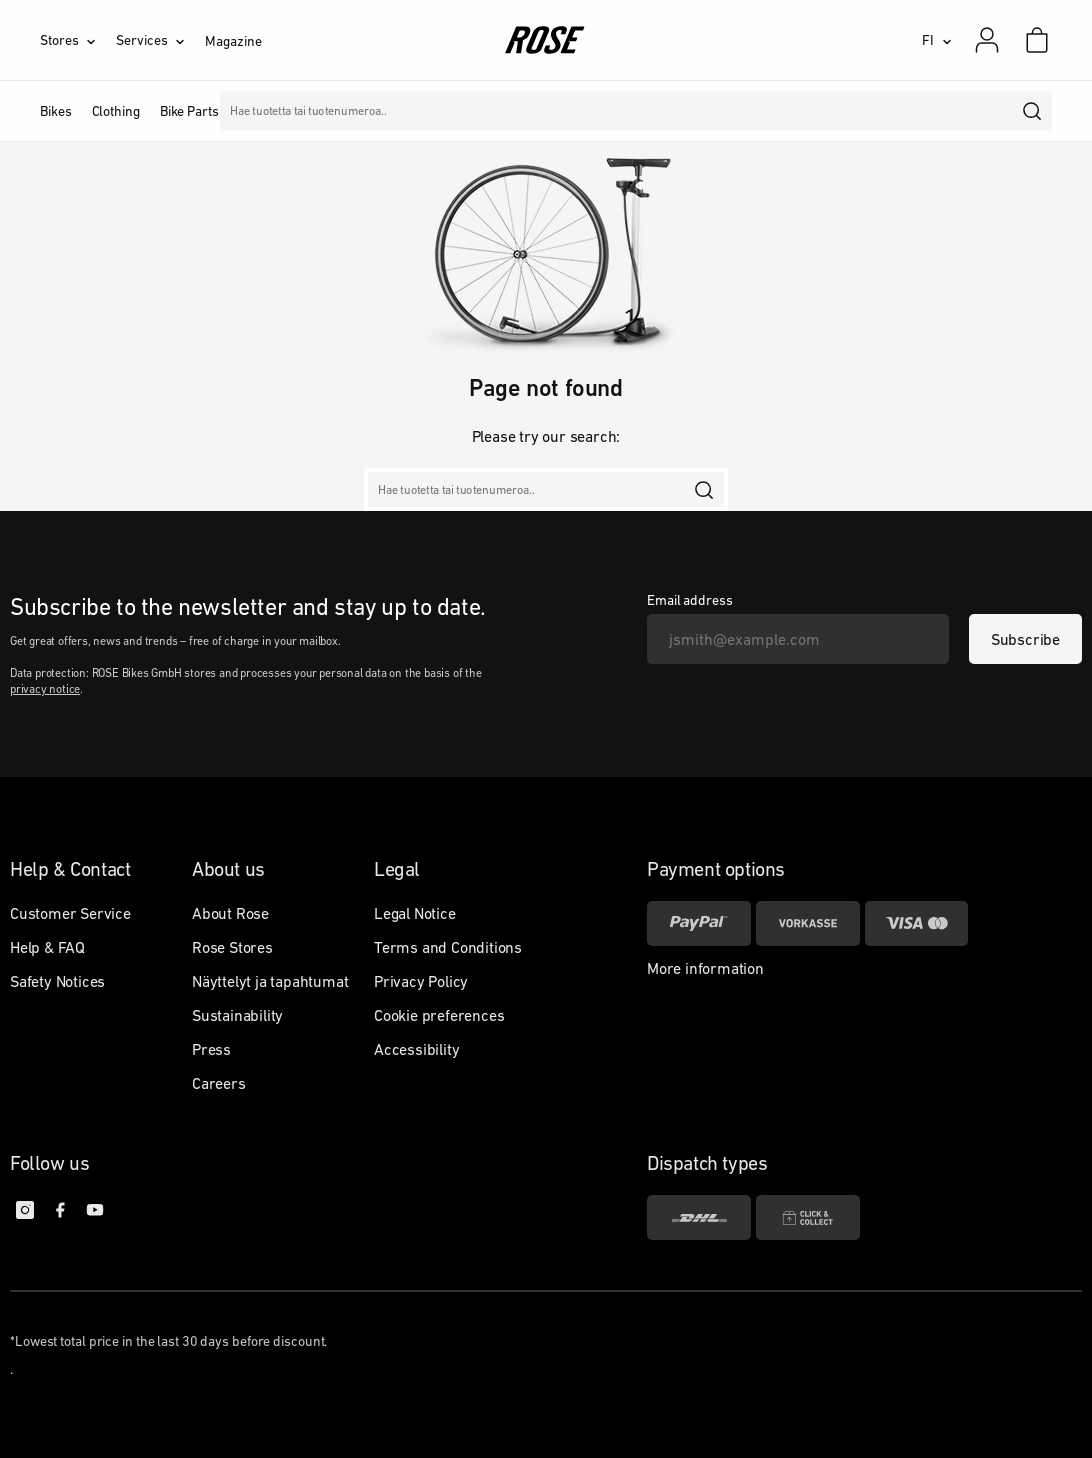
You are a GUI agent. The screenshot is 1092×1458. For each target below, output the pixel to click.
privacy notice (45, 689)
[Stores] (78, 40)
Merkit (417, 111)
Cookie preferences (439, 1015)
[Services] (160, 40)
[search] (1033, 111)
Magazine (233, 41)
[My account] (987, 40)
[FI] (937, 40)
